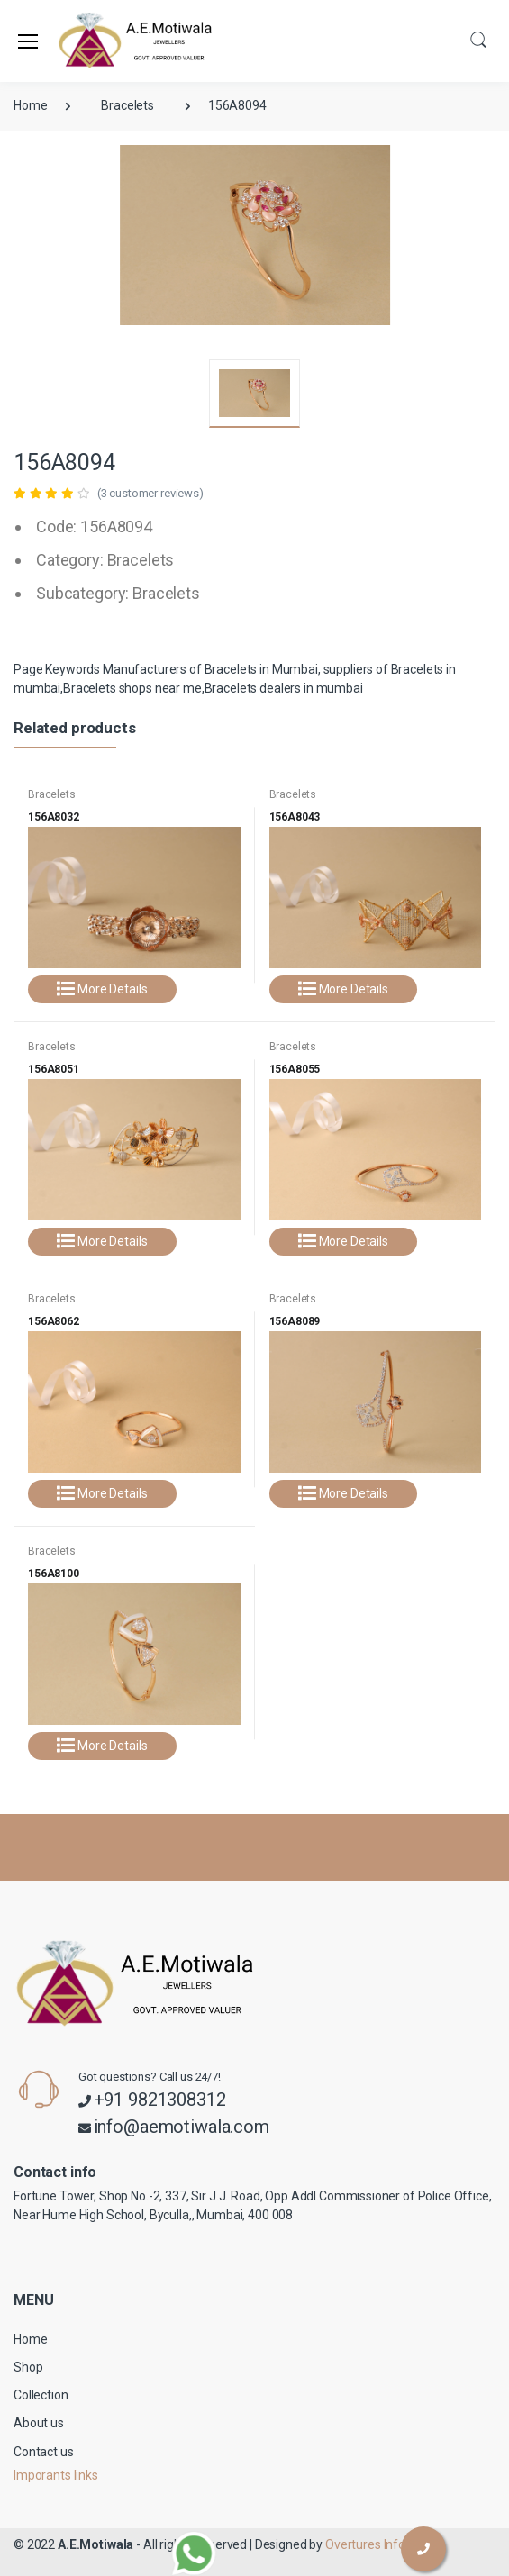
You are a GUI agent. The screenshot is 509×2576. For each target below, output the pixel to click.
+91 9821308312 (160, 2099)
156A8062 (53, 1321)
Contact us (44, 2451)
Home (30, 105)
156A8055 (295, 1069)
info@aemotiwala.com (181, 2126)
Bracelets (127, 105)
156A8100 (53, 1573)
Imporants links (56, 2475)
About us (39, 2423)
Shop (28, 2367)
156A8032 (53, 817)
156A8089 (295, 1321)
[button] (478, 39)
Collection (41, 2395)
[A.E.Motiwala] (103, 40)
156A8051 (53, 1069)
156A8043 (295, 817)
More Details (102, 989)
